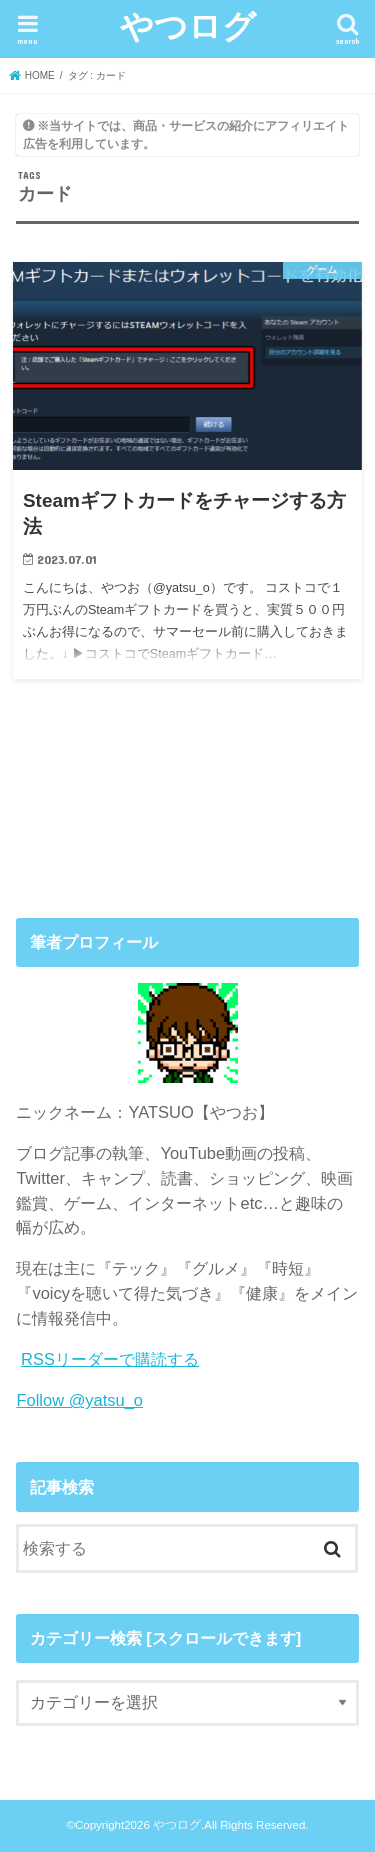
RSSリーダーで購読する (110, 1359)
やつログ (188, 25)
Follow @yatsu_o (79, 1400)
